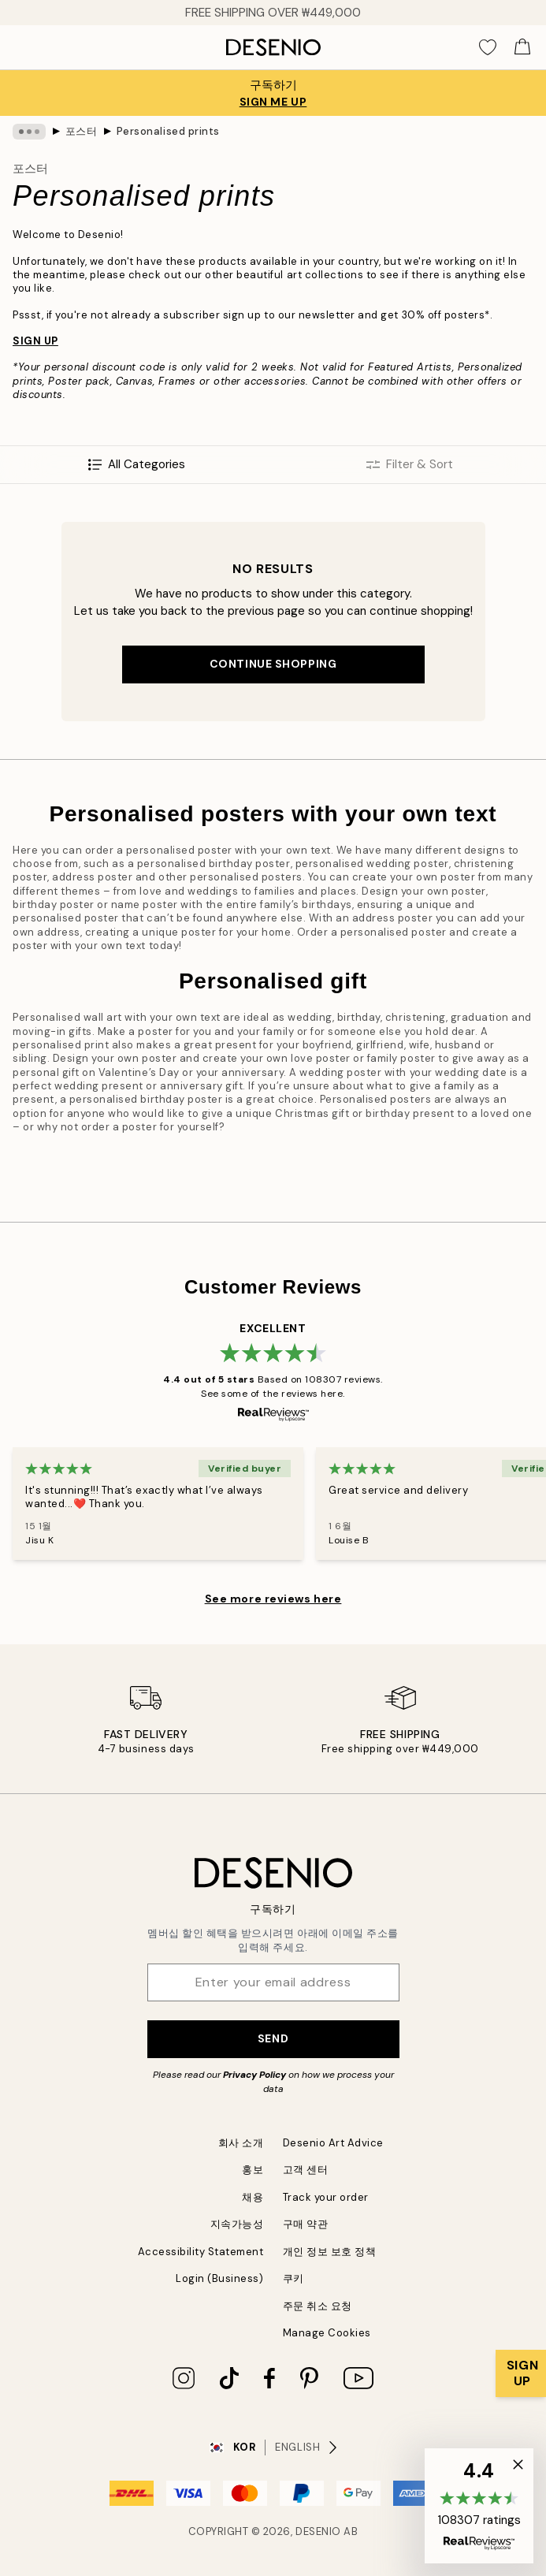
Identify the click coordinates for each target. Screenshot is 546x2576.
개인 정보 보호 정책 (330, 2251)
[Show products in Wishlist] (487, 47)
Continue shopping (273, 664)
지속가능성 (237, 2224)
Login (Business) (219, 2278)
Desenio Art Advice (333, 2143)
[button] (479, 2505)
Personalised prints (168, 131)
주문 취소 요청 (317, 2306)
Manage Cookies (327, 2333)
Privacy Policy (254, 2074)
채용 (252, 2197)
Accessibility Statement (201, 2251)
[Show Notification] (521, 2373)
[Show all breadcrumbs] (29, 132)
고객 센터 (306, 2169)
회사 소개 (241, 2143)
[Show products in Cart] (522, 47)
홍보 (252, 2169)
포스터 (81, 131)
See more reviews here (273, 1598)
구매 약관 (306, 2224)
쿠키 (293, 2278)
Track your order (326, 2197)
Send (273, 2038)
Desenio (318, 2531)
